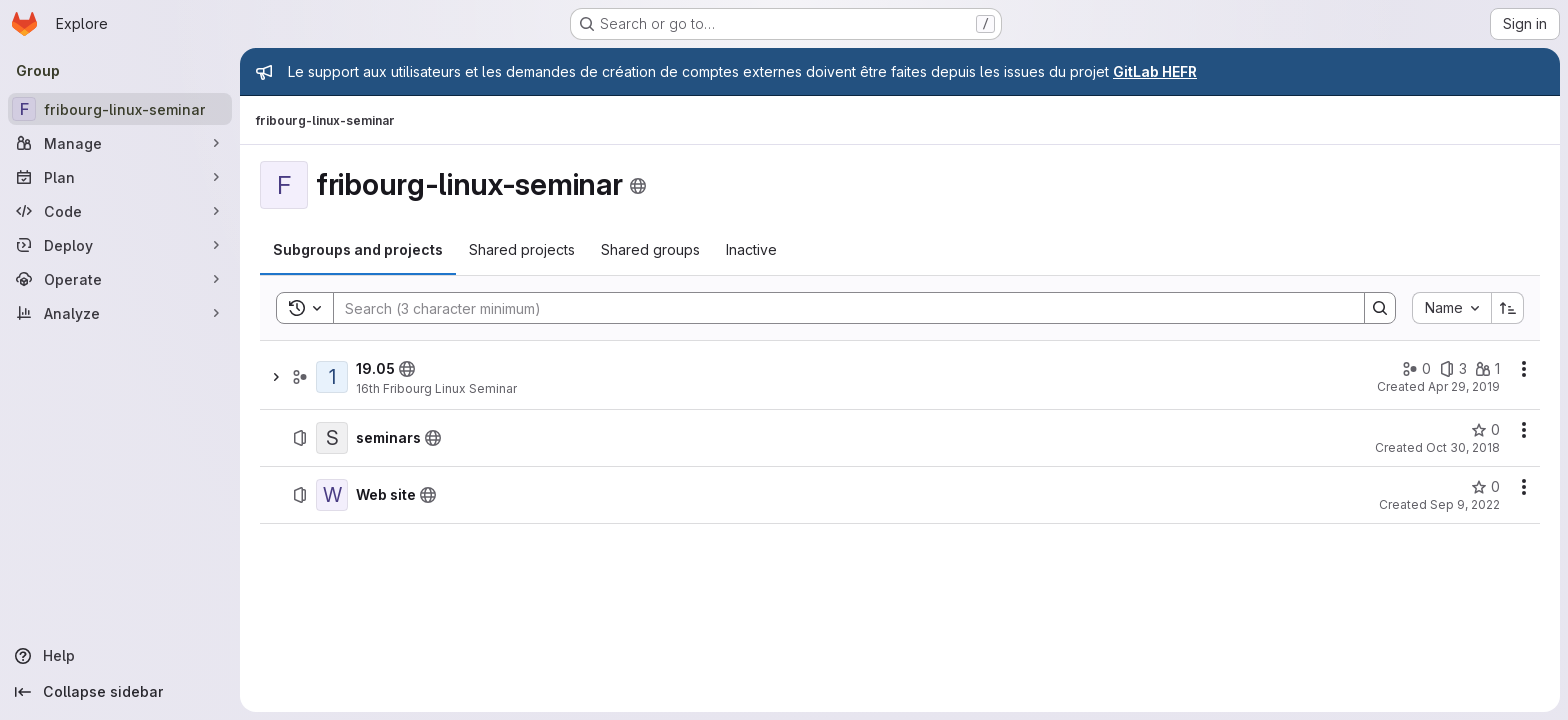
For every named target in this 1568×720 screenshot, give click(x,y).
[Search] (839, 308)
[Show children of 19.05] (276, 377)
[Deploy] (120, 245)
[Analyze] (120, 313)
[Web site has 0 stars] (1485, 487)
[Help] (120, 656)
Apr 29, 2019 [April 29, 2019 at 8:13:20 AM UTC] (1464, 386)
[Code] (120, 211)
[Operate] (120, 279)
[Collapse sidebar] (120, 692)
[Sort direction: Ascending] (1508, 308)
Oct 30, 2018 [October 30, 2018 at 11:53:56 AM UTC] (1463, 447)
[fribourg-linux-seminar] (120, 109)
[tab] (358, 250)
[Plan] (120, 177)
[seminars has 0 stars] (1485, 430)
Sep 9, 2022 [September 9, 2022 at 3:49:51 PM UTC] (1465, 504)
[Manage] (120, 143)
